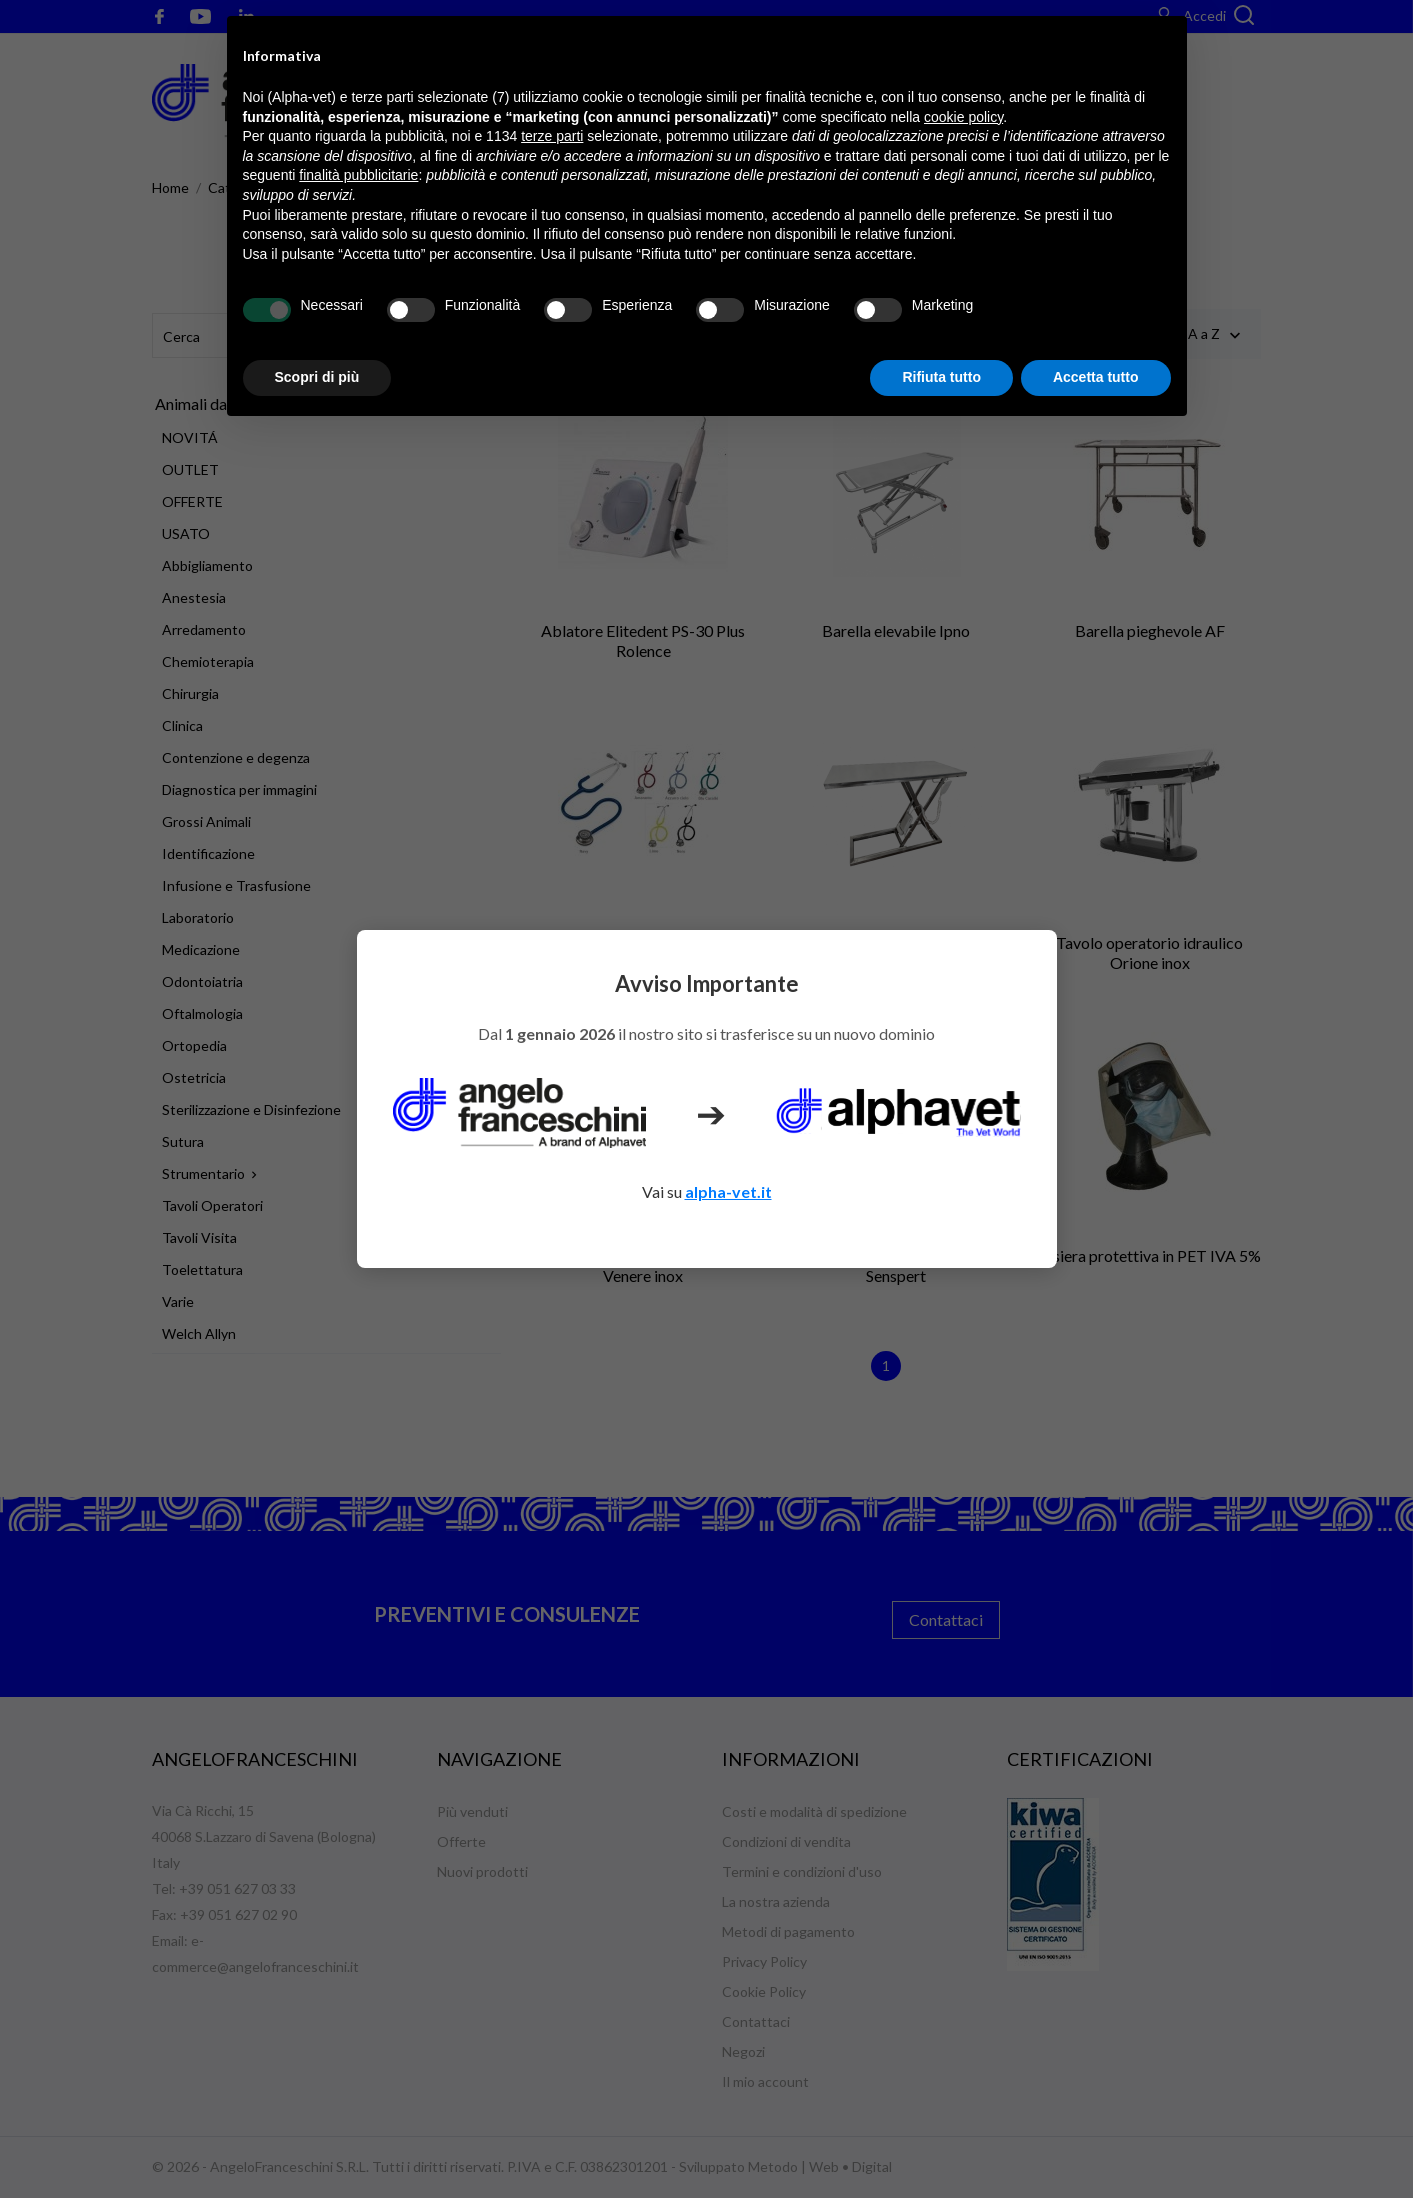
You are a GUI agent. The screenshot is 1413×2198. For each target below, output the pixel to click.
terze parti (552, 136)
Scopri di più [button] (317, 377)
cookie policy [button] (963, 117)
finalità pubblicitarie (358, 175)
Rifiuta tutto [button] (941, 377)
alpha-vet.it (728, 1191)
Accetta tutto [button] (1096, 377)
